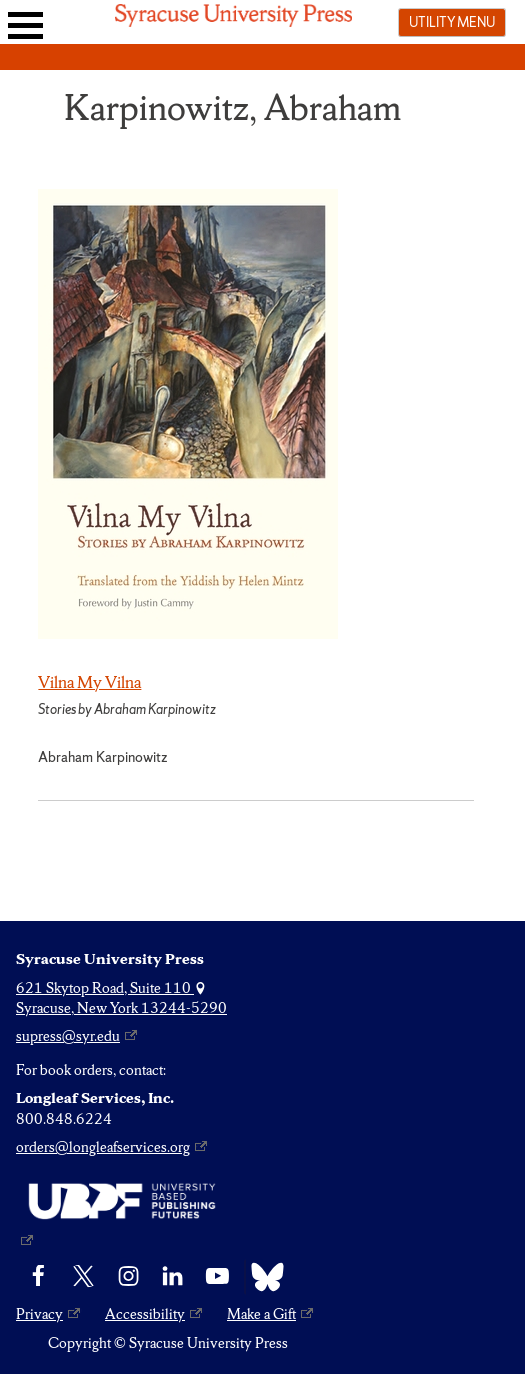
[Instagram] (128, 1277)
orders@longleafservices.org (103, 1147)
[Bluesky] (262, 1277)
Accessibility (145, 1314)
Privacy (39, 1314)
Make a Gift (261, 1314)
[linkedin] (172, 1277)
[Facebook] (38, 1277)
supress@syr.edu (68, 1036)
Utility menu (452, 22)
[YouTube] (217, 1277)
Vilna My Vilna (89, 682)
